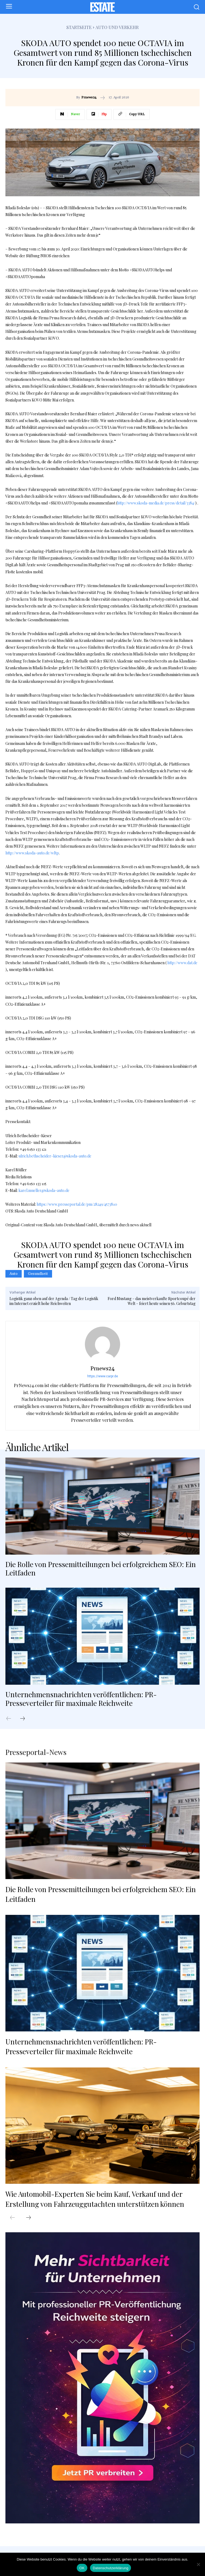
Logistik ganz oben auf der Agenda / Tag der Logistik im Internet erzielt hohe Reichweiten (53, 1301)
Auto (13, 1273)
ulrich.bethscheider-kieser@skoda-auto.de (54, 1156)
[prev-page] (11, 1718)
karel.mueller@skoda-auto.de (43, 1190)
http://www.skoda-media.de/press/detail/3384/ (156, 503)
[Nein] (198, 2564)
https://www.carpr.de (102, 1376)
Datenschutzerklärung (110, 2568)
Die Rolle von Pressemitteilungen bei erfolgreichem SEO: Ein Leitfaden (100, 1568)
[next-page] (25, 1718)
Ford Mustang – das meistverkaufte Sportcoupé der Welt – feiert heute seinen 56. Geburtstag (152, 1301)
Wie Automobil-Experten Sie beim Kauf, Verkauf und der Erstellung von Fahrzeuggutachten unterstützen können (94, 2198)
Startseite (79, 27)
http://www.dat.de (182, 962)
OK (82, 2568)
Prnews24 (89, 97)
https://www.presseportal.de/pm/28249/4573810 (77, 1204)
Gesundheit (38, 1273)
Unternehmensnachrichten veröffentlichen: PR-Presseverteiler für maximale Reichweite (81, 1698)
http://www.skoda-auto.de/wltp (32, 853)
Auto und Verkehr (117, 27)
